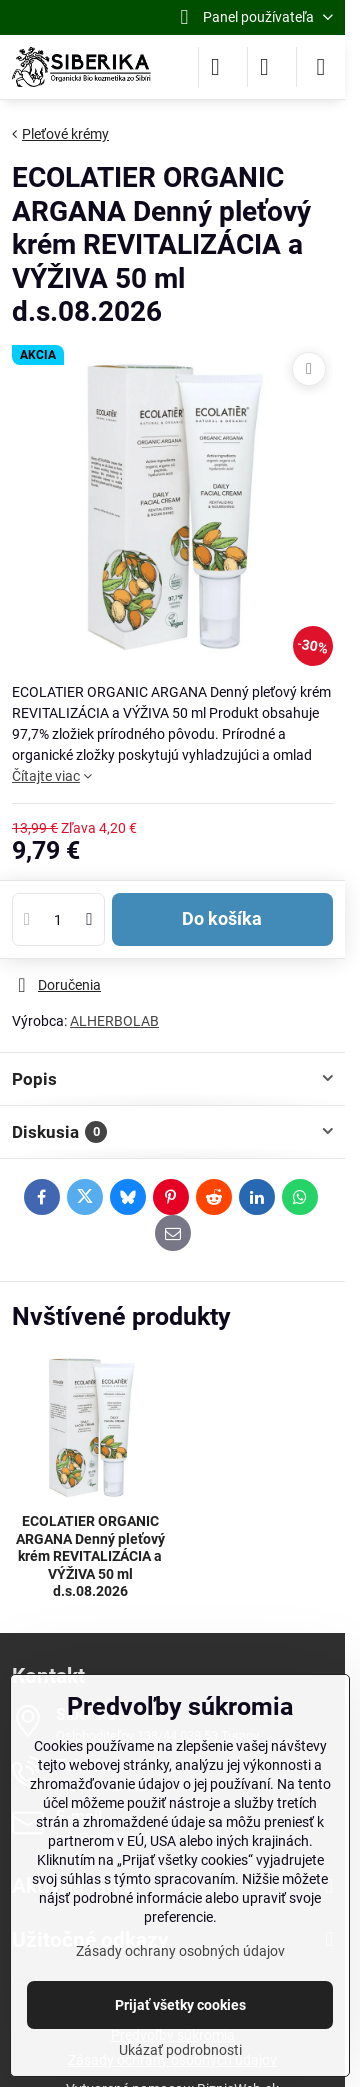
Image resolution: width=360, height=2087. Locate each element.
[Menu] (321, 67)
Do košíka (222, 919)
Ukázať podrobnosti (180, 2050)
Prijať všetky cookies (180, 2005)
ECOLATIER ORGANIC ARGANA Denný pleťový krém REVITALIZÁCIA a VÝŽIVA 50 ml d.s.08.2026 (90, 1556)
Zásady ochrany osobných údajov (180, 1951)
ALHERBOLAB (114, 1021)
